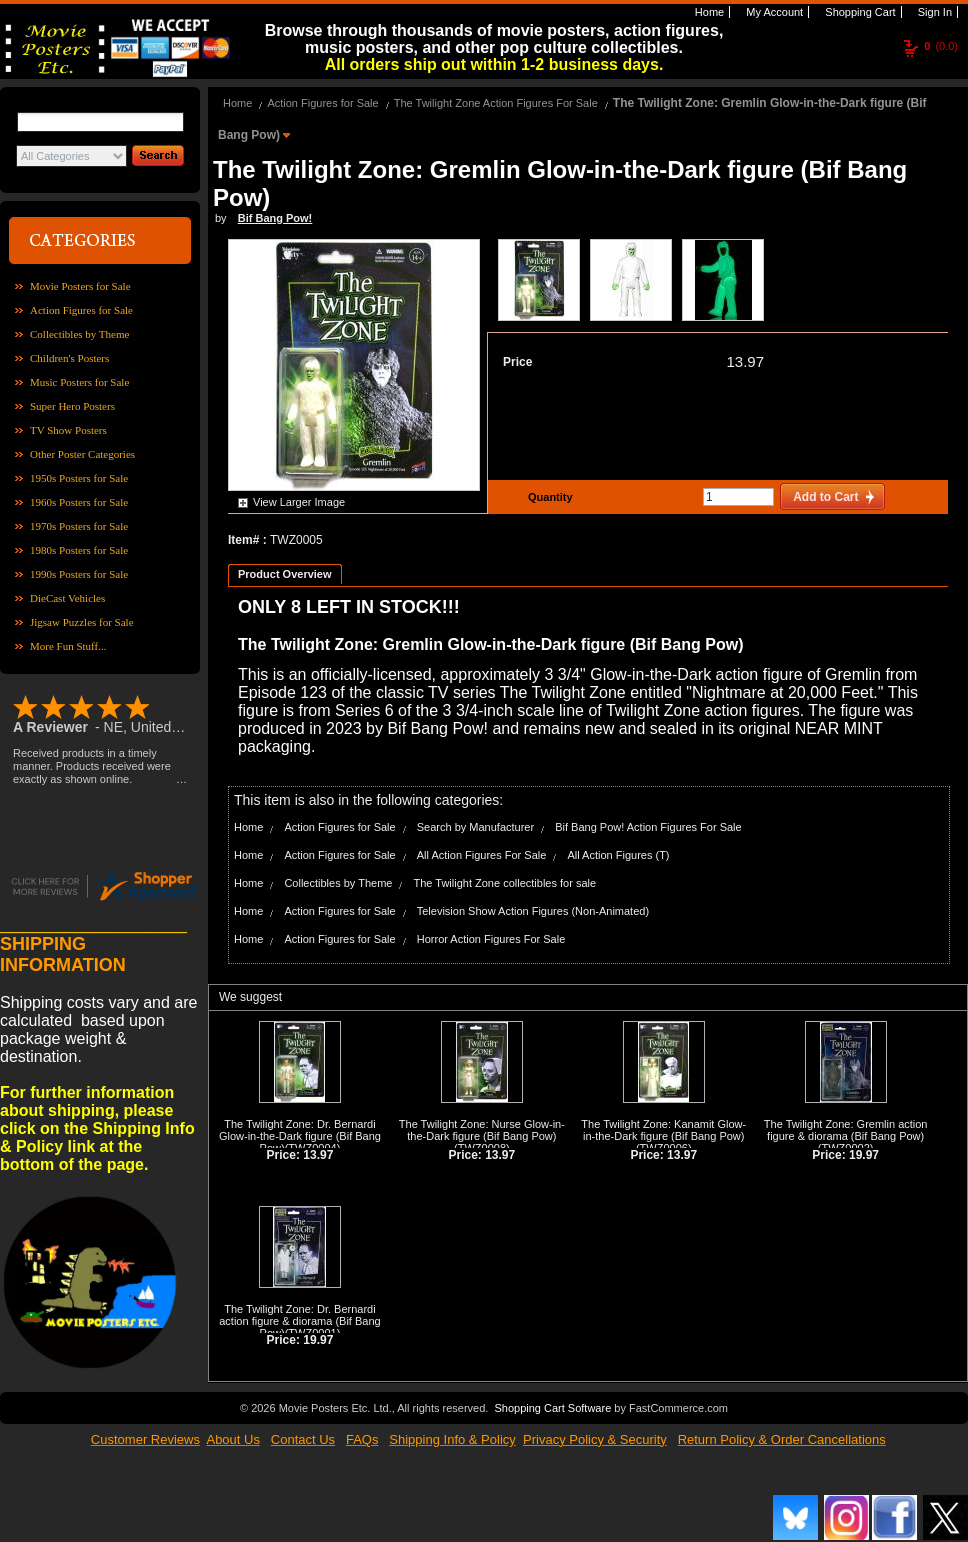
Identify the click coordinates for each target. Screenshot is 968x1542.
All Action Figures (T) (618, 855)
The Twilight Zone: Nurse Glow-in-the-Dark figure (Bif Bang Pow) (482, 1130)
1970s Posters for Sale (79, 526)
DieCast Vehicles (67, 598)
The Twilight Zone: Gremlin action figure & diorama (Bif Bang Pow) (846, 1130)
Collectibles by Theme (79, 334)
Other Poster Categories (82, 454)
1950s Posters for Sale (79, 478)
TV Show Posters (68, 430)
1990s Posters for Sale (79, 574)
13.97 (745, 361)
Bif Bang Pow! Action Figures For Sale (648, 827)
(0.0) (941, 46)
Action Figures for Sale (81, 310)
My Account (773, 12)
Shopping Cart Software (552, 1408)
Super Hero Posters (72, 406)
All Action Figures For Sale (482, 855)
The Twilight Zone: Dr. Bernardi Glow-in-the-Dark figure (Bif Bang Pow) (300, 1136)
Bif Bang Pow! (275, 218)
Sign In (933, 12)
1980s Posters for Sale (79, 550)
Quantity (548, 497)
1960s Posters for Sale (79, 502)
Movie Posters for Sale (80, 286)
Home (708, 12)
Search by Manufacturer (475, 827)
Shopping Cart (858, 12)
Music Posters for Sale (79, 382)
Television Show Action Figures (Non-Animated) (533, 911)
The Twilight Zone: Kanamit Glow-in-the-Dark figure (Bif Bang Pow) (663, 1130)
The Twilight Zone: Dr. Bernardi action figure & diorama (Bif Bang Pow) (299, 1321)
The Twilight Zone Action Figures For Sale (496, 103)
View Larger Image (299, 502)
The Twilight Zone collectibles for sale (504, 883)
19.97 (864, 1155)
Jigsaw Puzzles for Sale (82, 622)
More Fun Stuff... (68, 646)
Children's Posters (69, 358)
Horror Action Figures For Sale (491, 939)
